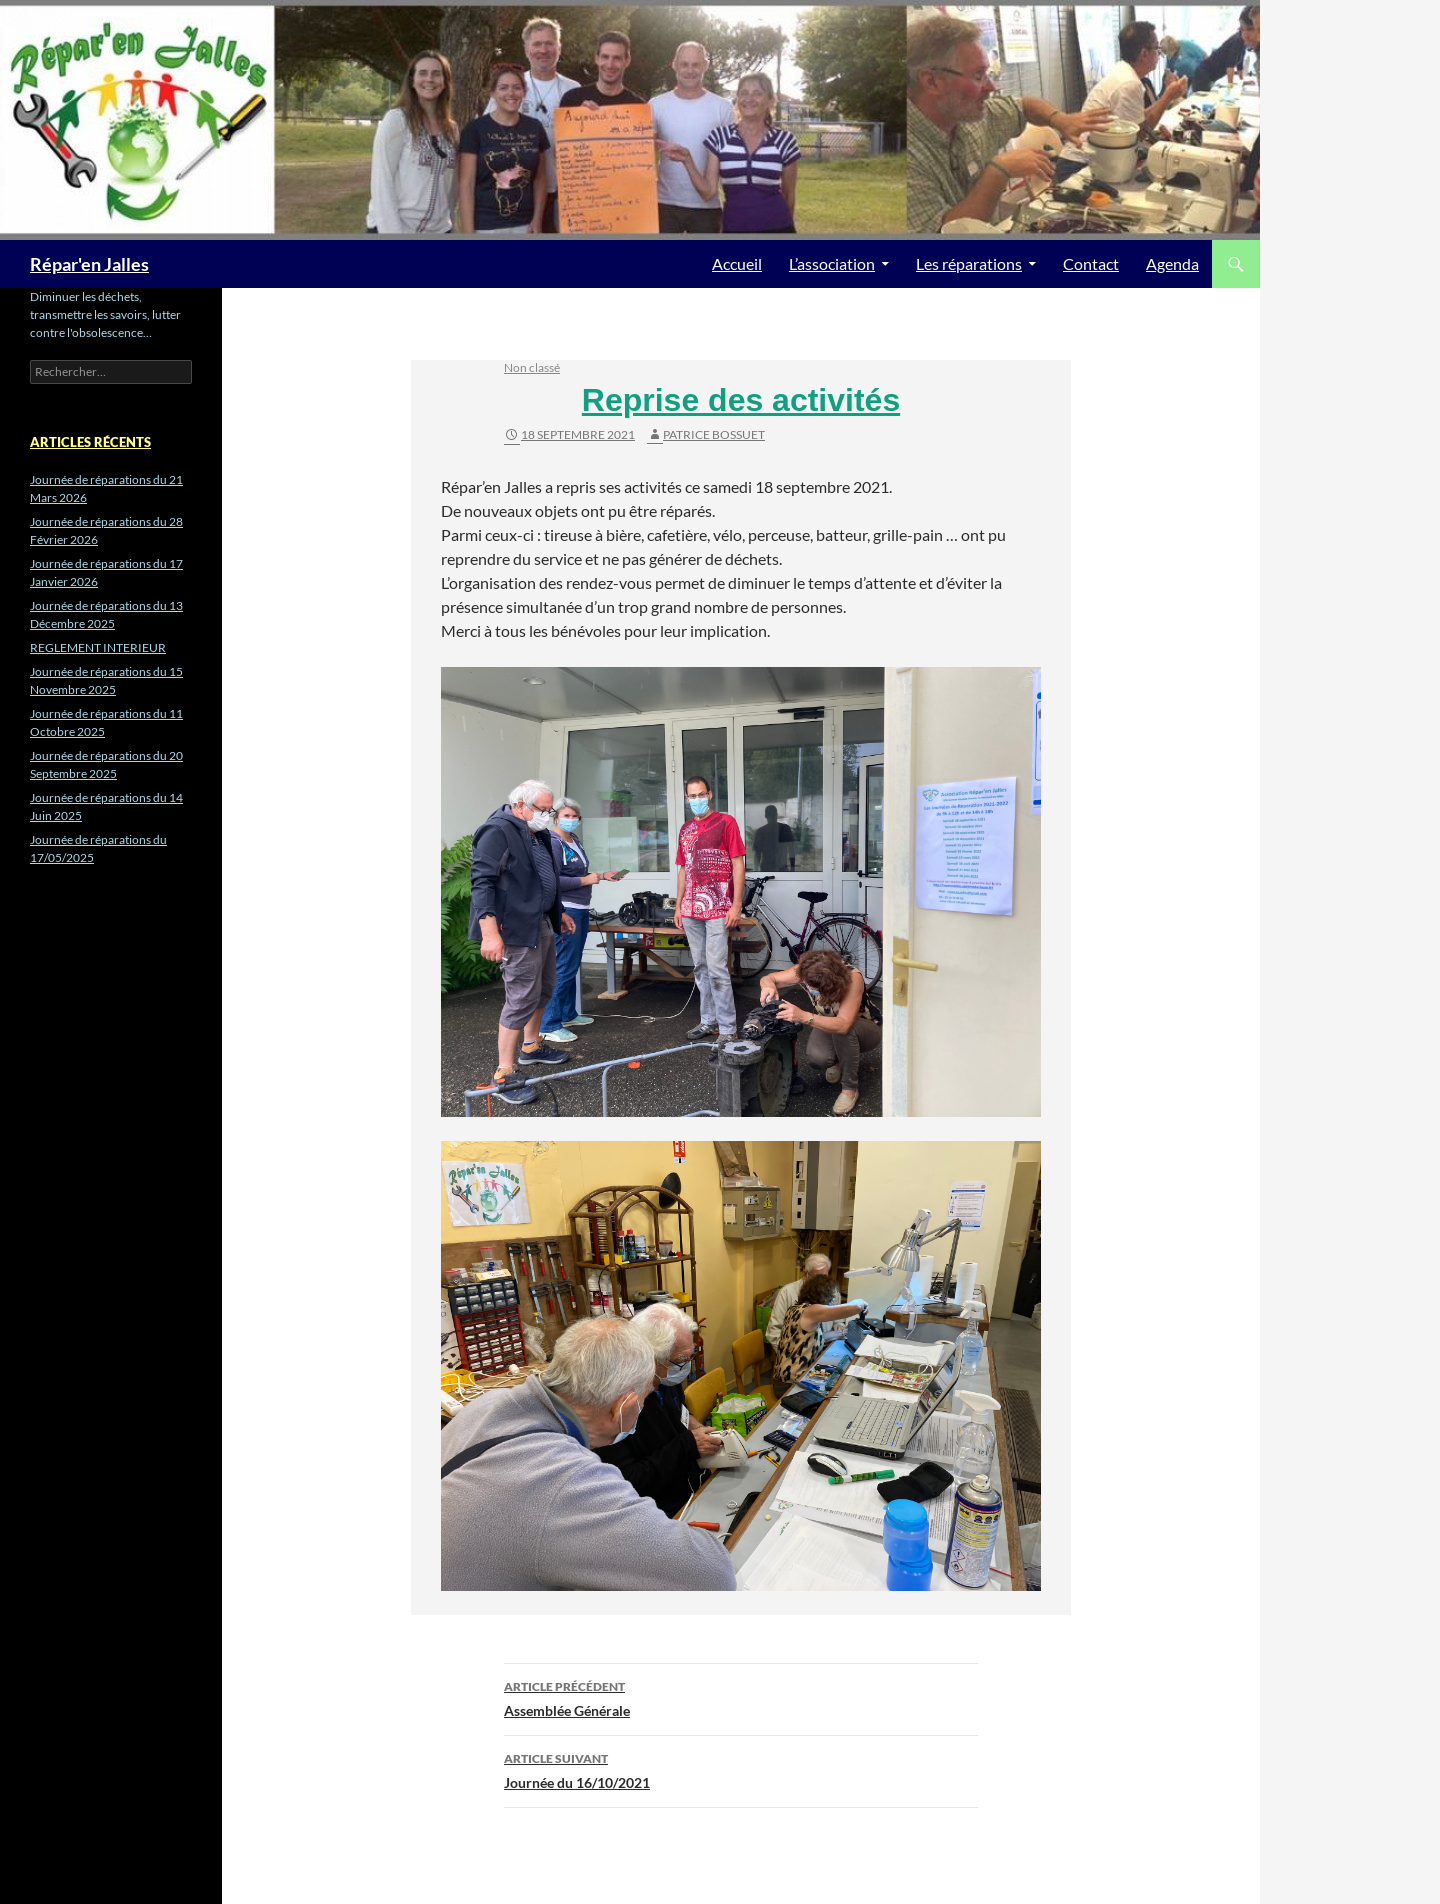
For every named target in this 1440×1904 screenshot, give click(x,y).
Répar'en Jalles (89, 264)
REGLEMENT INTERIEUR (98, 647)
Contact (1091, 263)
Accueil (737, 263)
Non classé (532, 367)
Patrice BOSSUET (714, 434)
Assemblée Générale (741, 1697)
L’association (832, 263)
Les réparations (969, 263)
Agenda (1172, 263)
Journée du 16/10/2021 (741, 1769)
